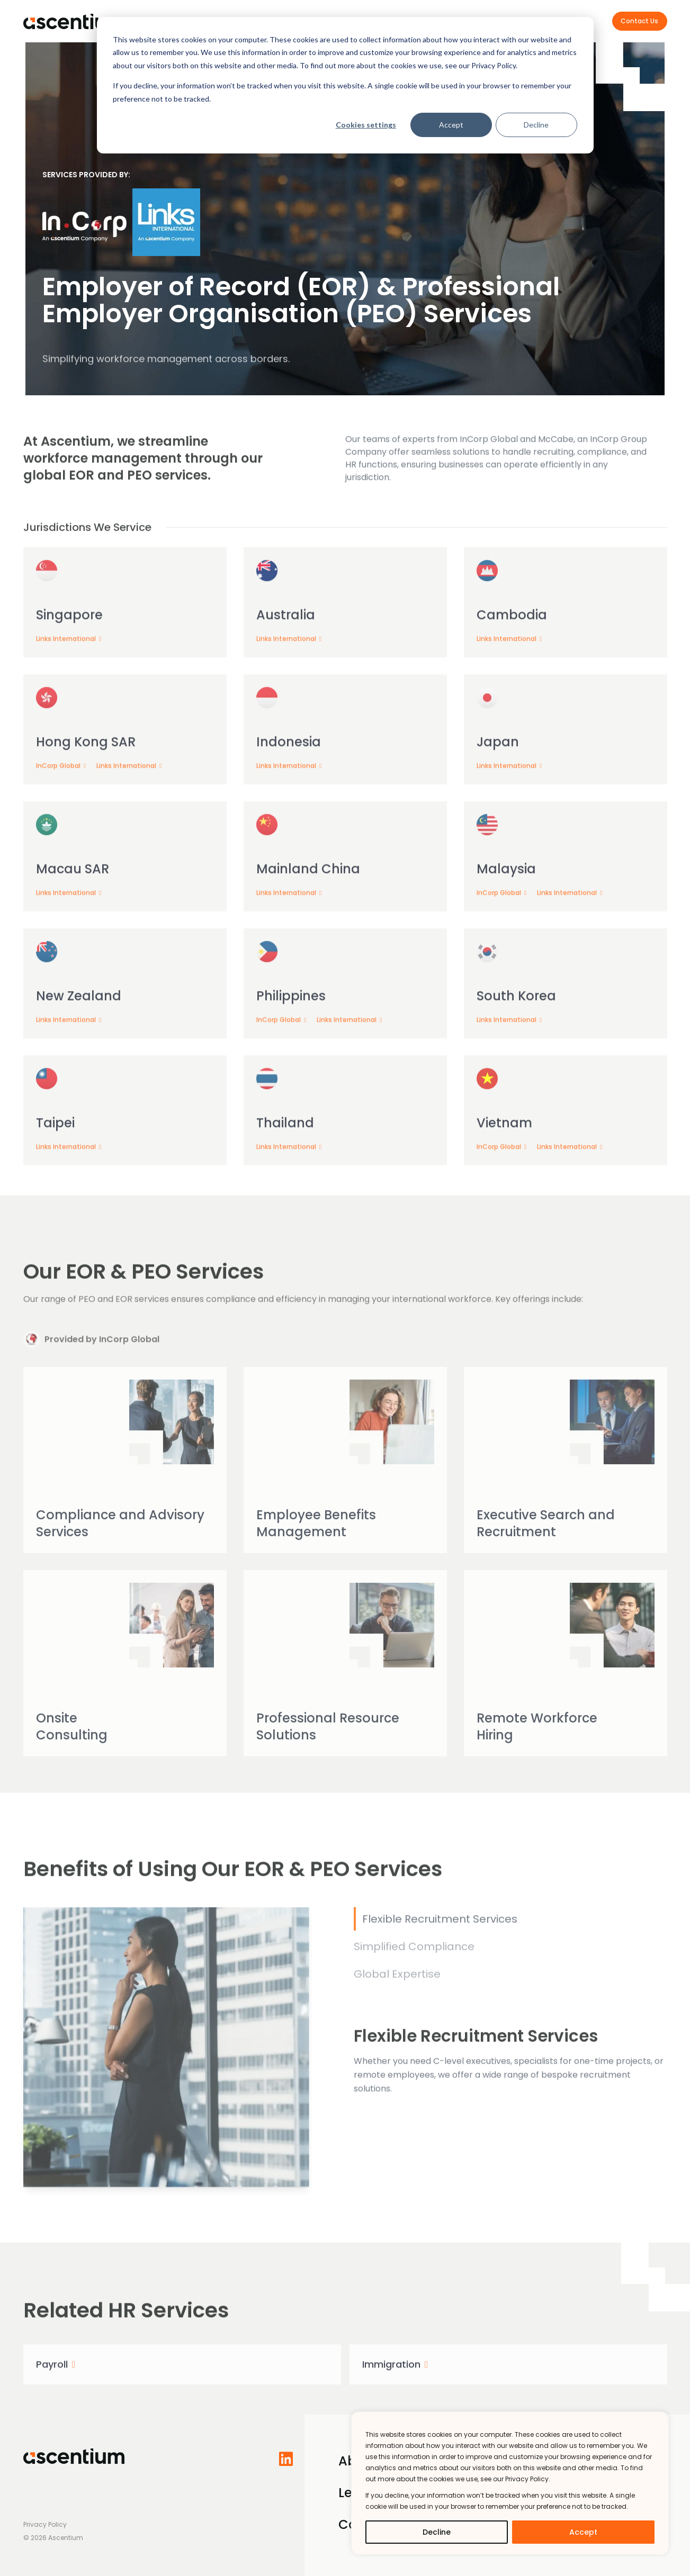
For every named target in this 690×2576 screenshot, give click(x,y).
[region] (510, 2483)
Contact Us (639, 20)
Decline (536, 124)
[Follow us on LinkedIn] (289, 2459)
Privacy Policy (45, 2524)
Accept (451, 124)
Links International (66, 661)
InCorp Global (59, 788)
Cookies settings (366, 124)
